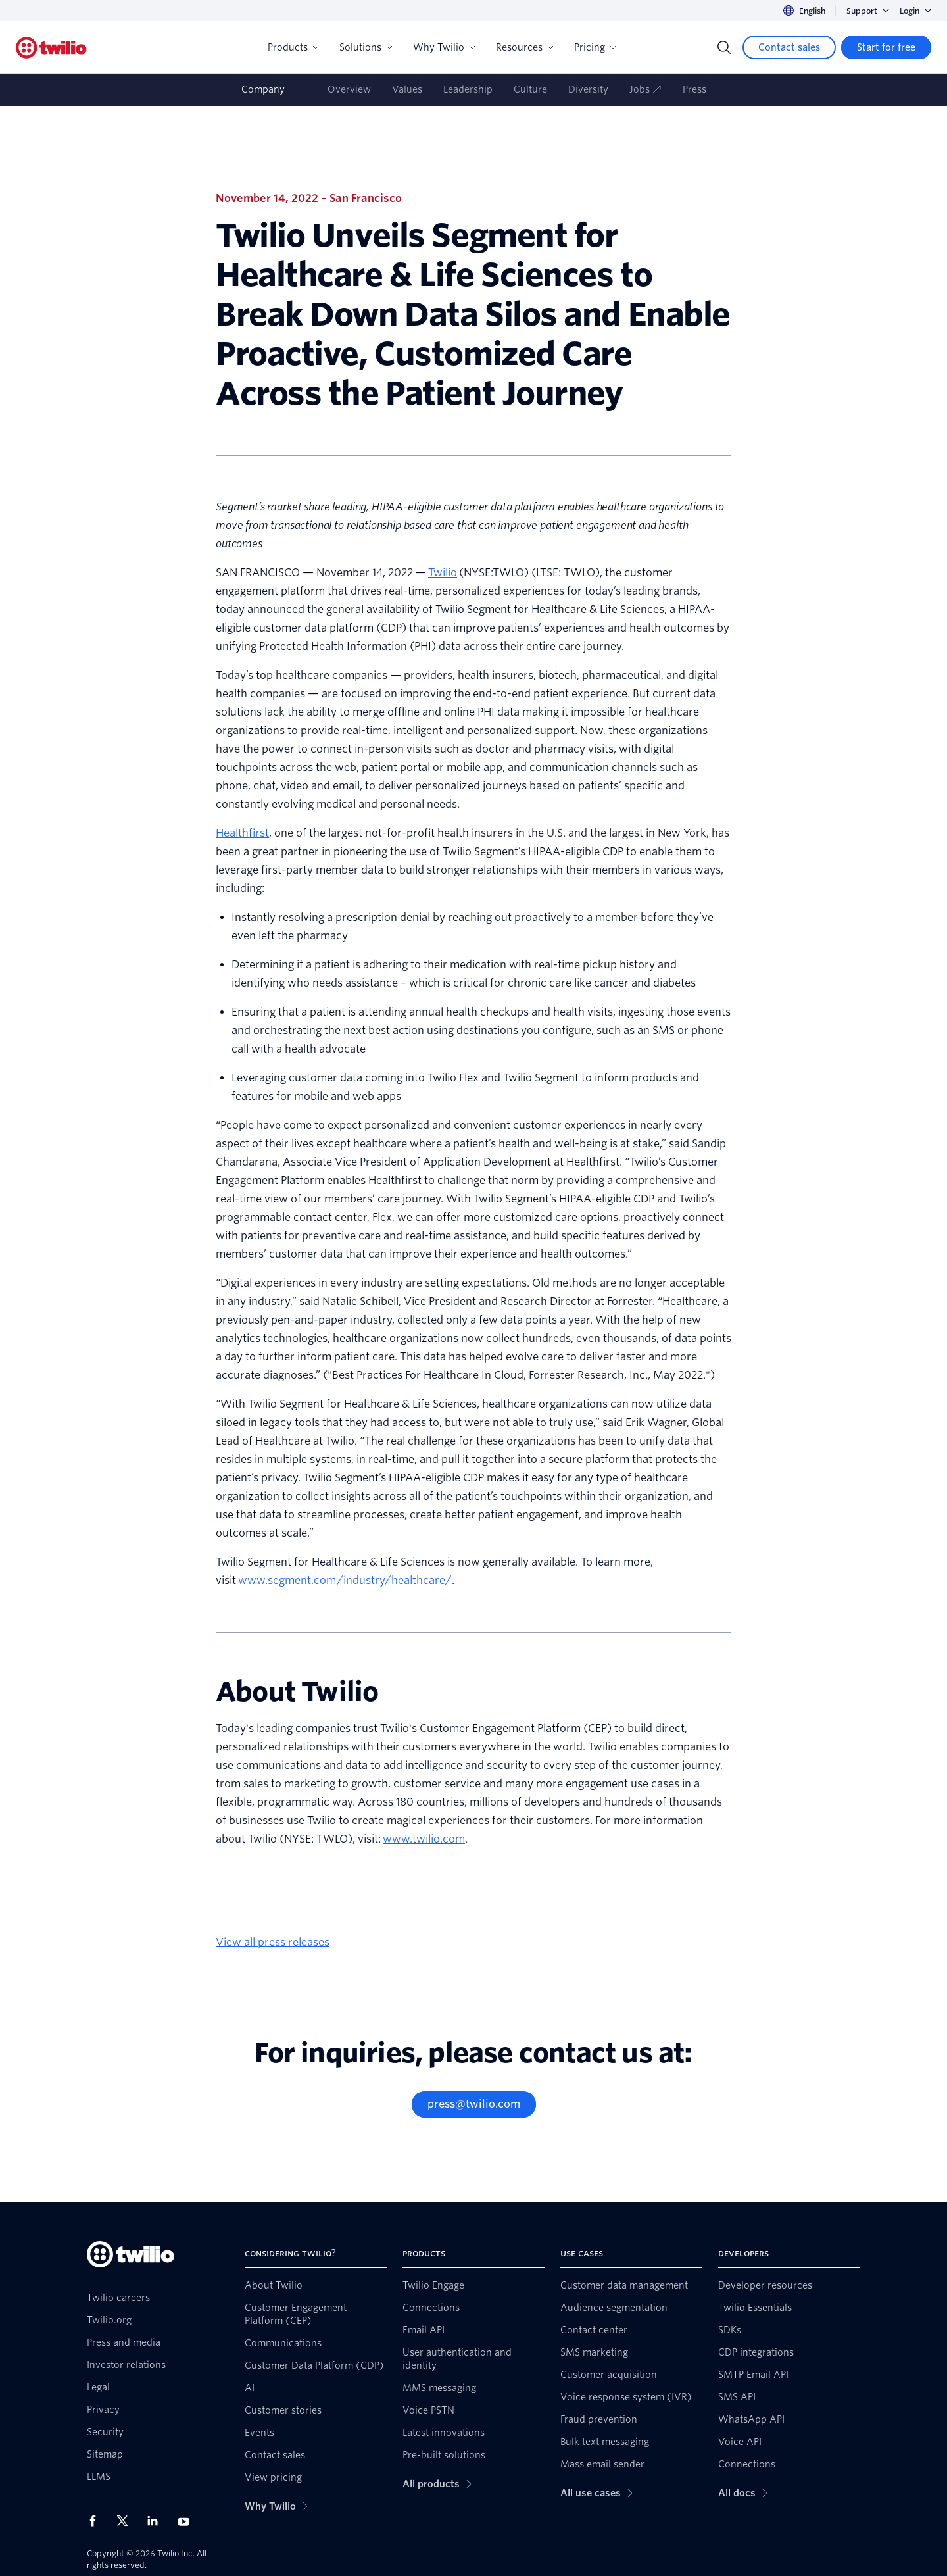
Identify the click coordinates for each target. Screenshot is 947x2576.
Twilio (442, 572)
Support (867, 11)
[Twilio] (51, 48)
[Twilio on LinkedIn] (157, 2520)
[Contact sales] (789, 47)
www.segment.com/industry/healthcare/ (345, 1580)
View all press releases (272, 1942)
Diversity (588, 89)
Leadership (468, 89)
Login (915, 11)
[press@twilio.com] (474, 2104)
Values (407, 89)
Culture (530, 89)
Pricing (595, 47)
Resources (524, 47)
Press (694, 89)
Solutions (365, 47)
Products (293, 47)
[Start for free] (886, 47)
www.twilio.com (424, 1839)
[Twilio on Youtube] (187, 2521)
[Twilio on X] (127, 2520)
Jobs (645, 89)
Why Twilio (444, 47)
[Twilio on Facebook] (97, 2521)
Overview (349, 89)
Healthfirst (242, 833)
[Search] (724, 47)
